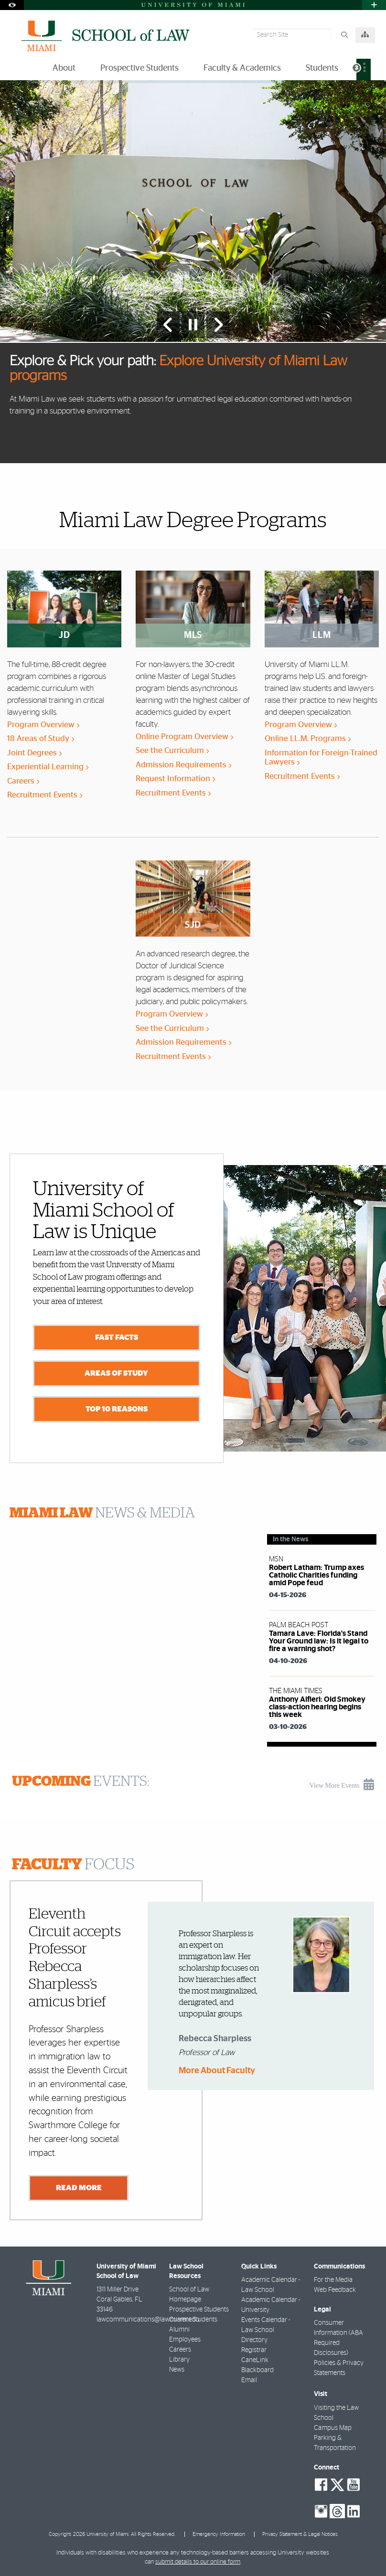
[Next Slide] (217, 324)
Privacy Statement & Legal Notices (300, 2533)
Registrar (254, 2350)
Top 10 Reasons (117, 1409)
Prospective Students (199, 2309)
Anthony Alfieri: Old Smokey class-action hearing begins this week (317, 1707)
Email (249, 2380)
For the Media (333, 2280)
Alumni (179, 2329)
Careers (23, 781)
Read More (79, 2187)
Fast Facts (116, 1337)
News (176, 2369)
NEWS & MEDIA (102, 1513)
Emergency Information (219, 2533)
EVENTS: (81, 1781)
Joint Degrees (34, 753)
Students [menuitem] (322, 68)
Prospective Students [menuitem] (139, 68)
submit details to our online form (197, 2562)
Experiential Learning (47, 767)
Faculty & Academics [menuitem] (242, 68)
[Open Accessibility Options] (12, 5)
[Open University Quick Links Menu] (374, 5)
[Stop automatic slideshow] (193, 324)
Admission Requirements (183, 765)
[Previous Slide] (168, 324)
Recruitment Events (44, 795)
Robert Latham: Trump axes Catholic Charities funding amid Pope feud (316, 1575)
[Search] (344, 35)
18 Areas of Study (40, 738)
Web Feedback (335, 2290)
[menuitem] (363, 69)
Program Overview (43, 725)
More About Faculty (217, 2071)
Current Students (193, 2319)
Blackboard (257, 2370)
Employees (185, 2339)
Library (179, 2359)
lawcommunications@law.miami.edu (148, 2319)
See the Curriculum (172, 750)
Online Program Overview (184, 736)
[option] (193, 271)
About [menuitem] (64, 68)
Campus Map (333, 2427)
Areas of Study (116, 1373)
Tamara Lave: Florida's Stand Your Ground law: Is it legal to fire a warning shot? (318, 1641)
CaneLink (254, 2360)
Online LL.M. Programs (308, 738)
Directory (254, 2340)
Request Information (175, 778)
